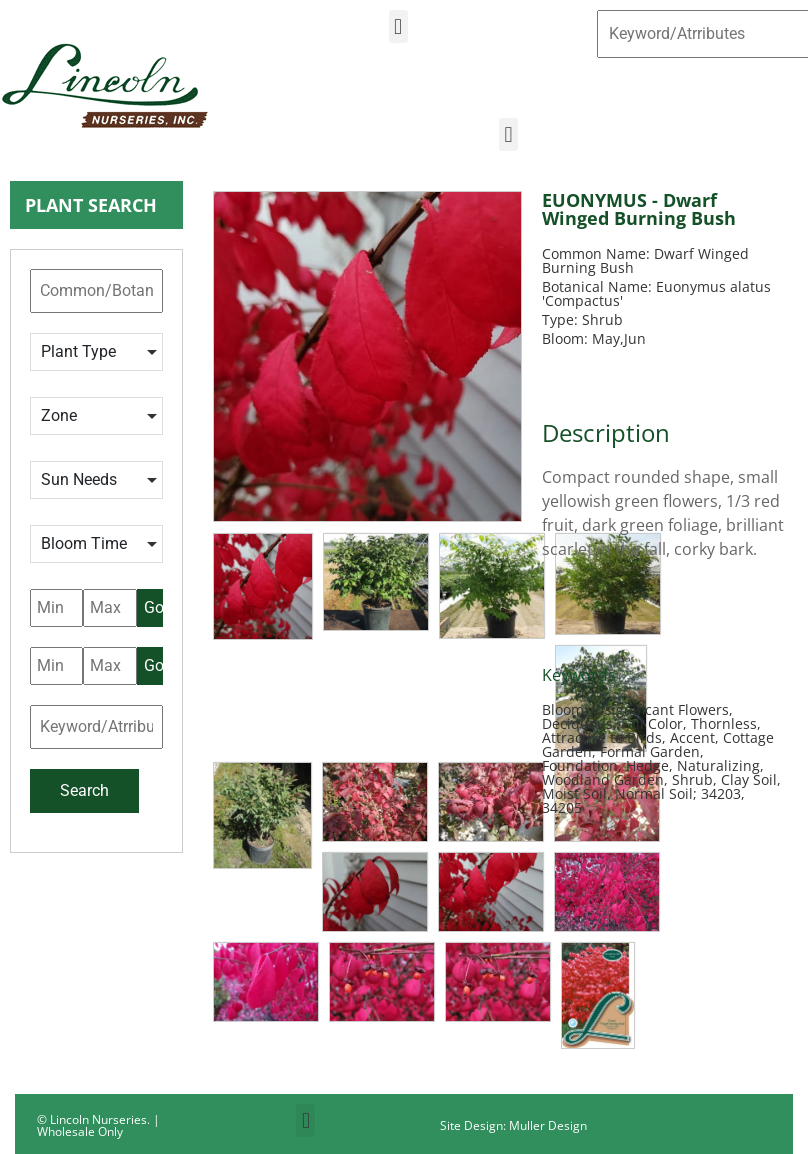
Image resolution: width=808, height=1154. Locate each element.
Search (84, 790)
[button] (398, 26)
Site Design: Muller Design (513, 1125)
